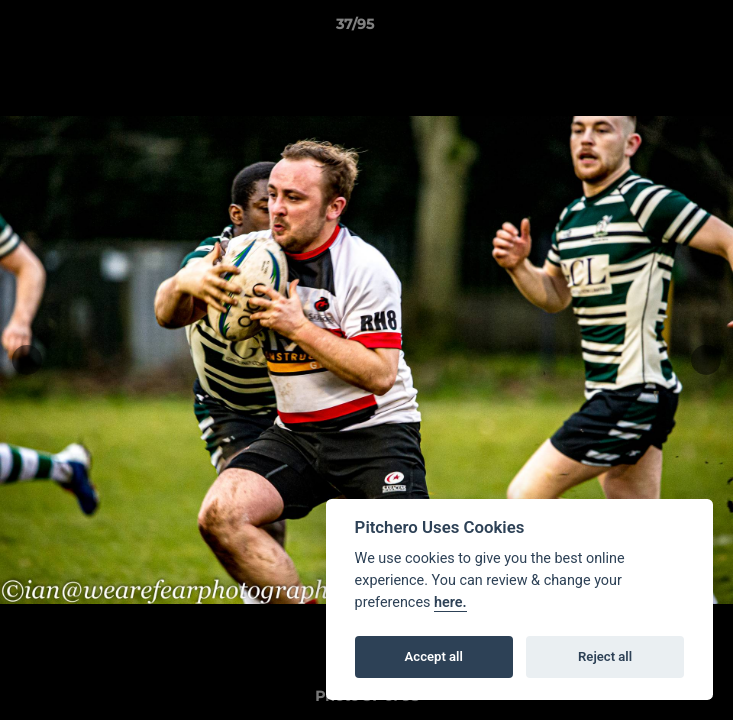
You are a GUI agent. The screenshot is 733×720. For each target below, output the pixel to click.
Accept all (434, 656)
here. (450, 602)
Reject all (605, 656)
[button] (661, 29)
